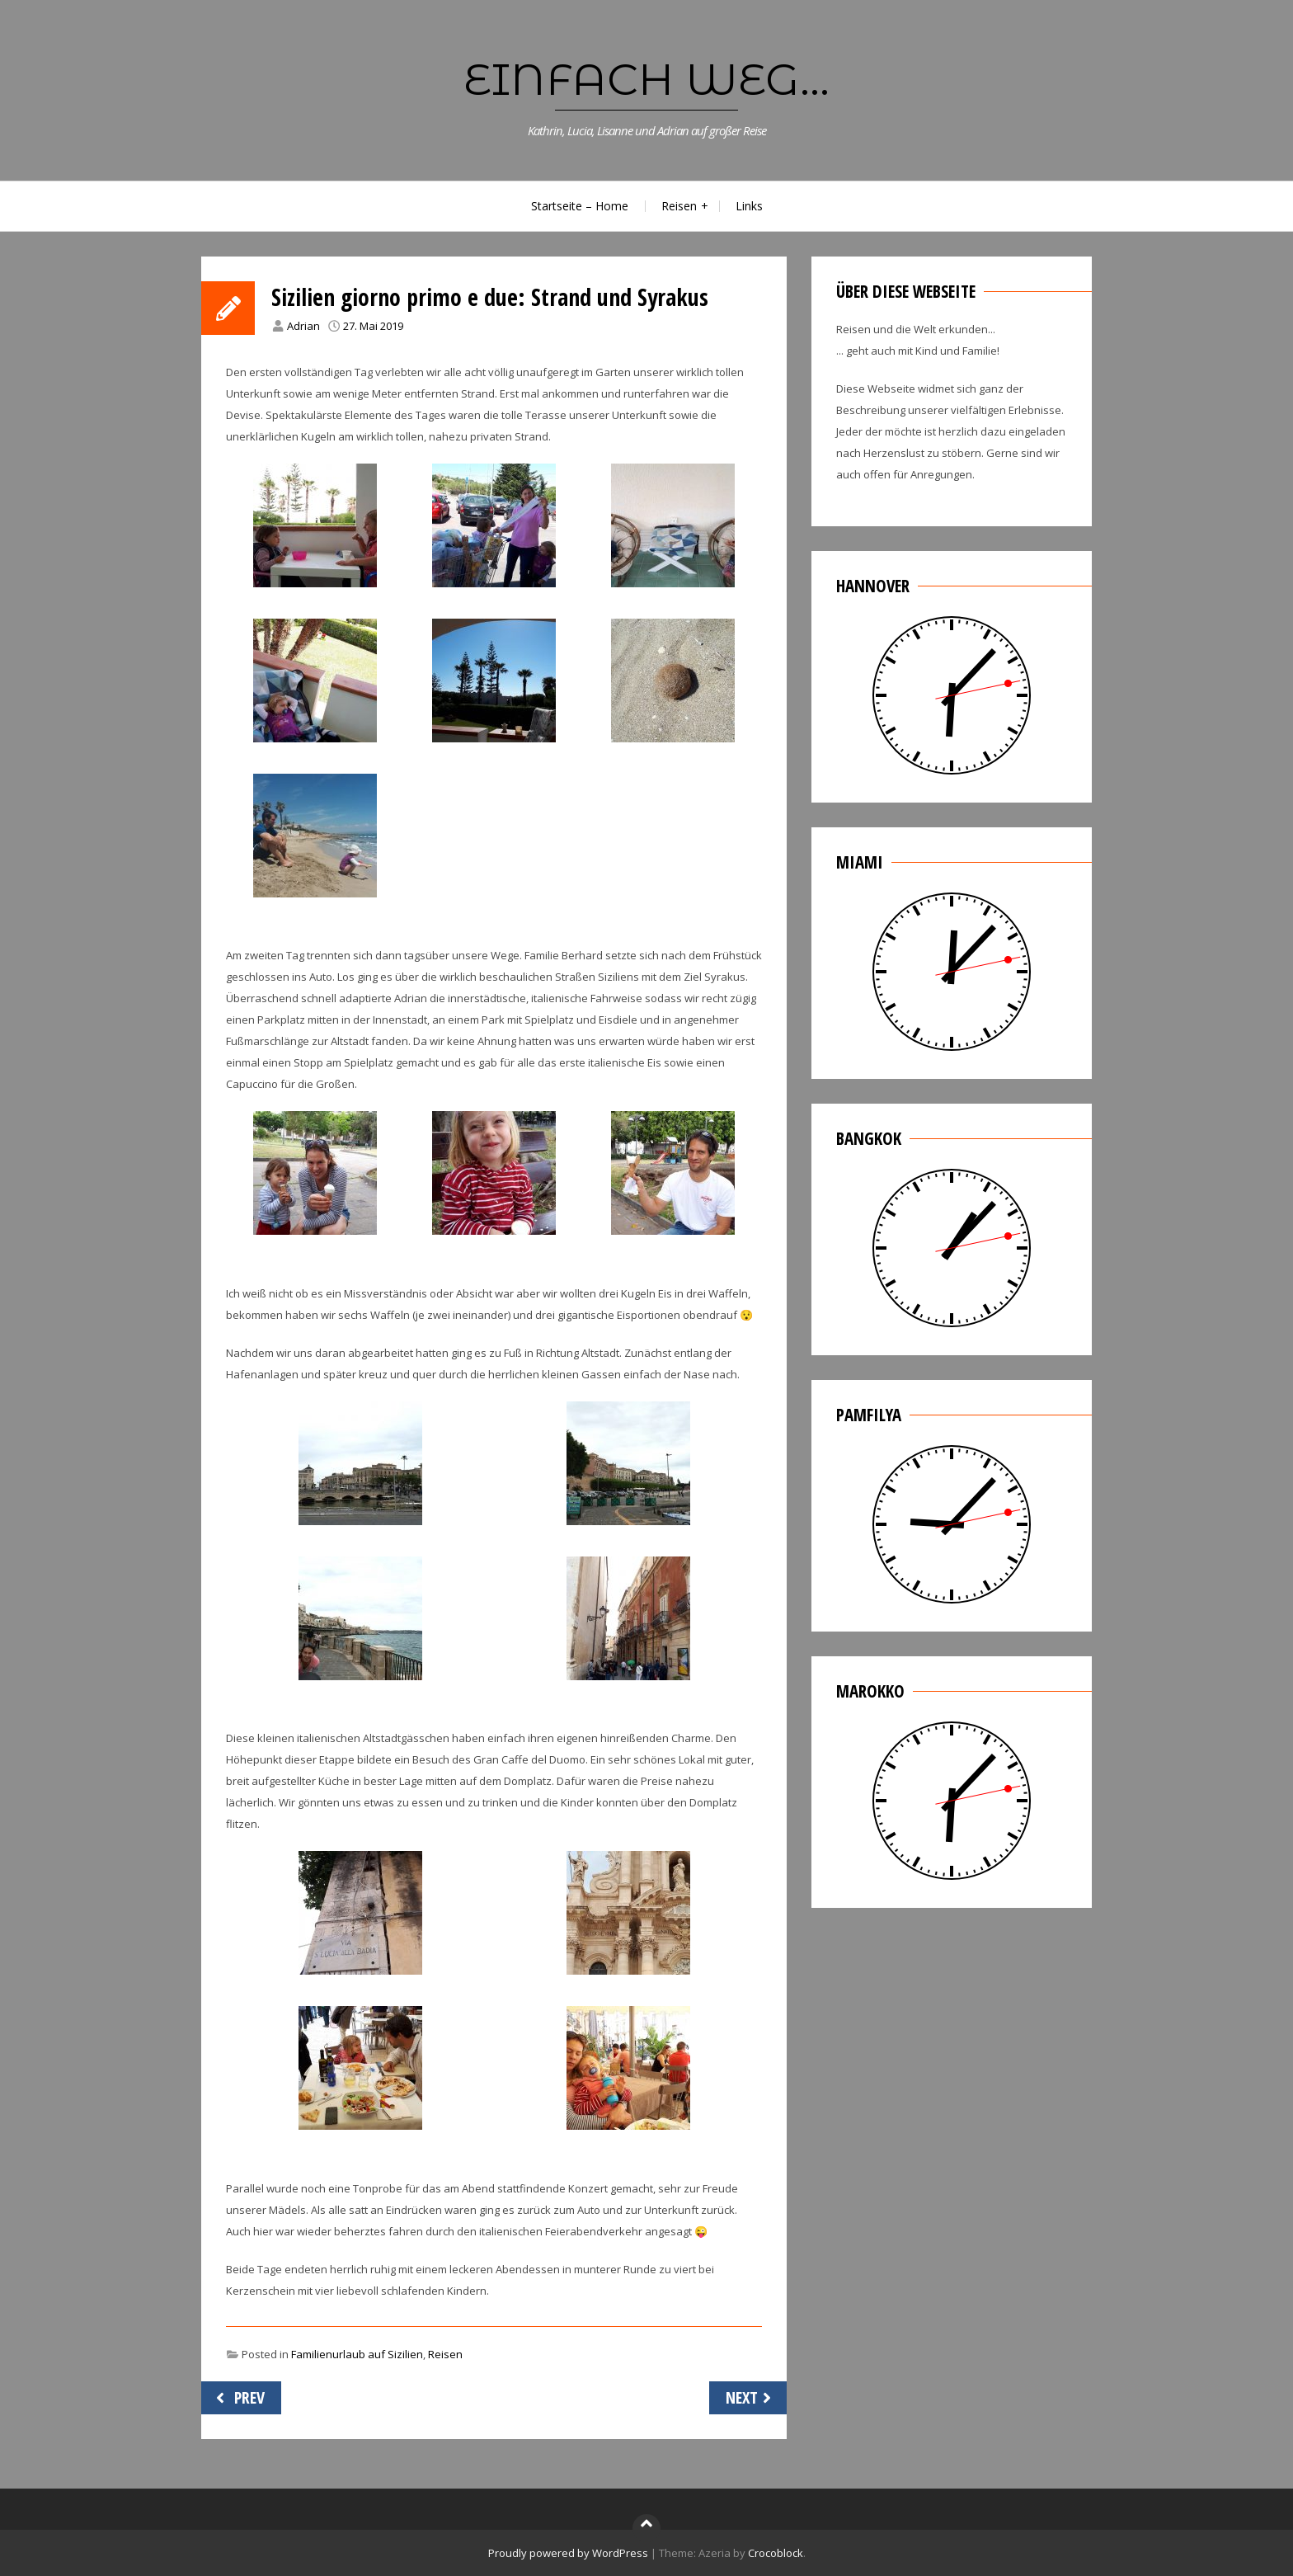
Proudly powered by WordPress (568, 2552)
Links (749, 206)
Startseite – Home (579, 206)
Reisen (679, 206)
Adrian (303, 325)
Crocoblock (775, 2552)
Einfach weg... (646, 79)
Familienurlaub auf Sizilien (357, 2354)
